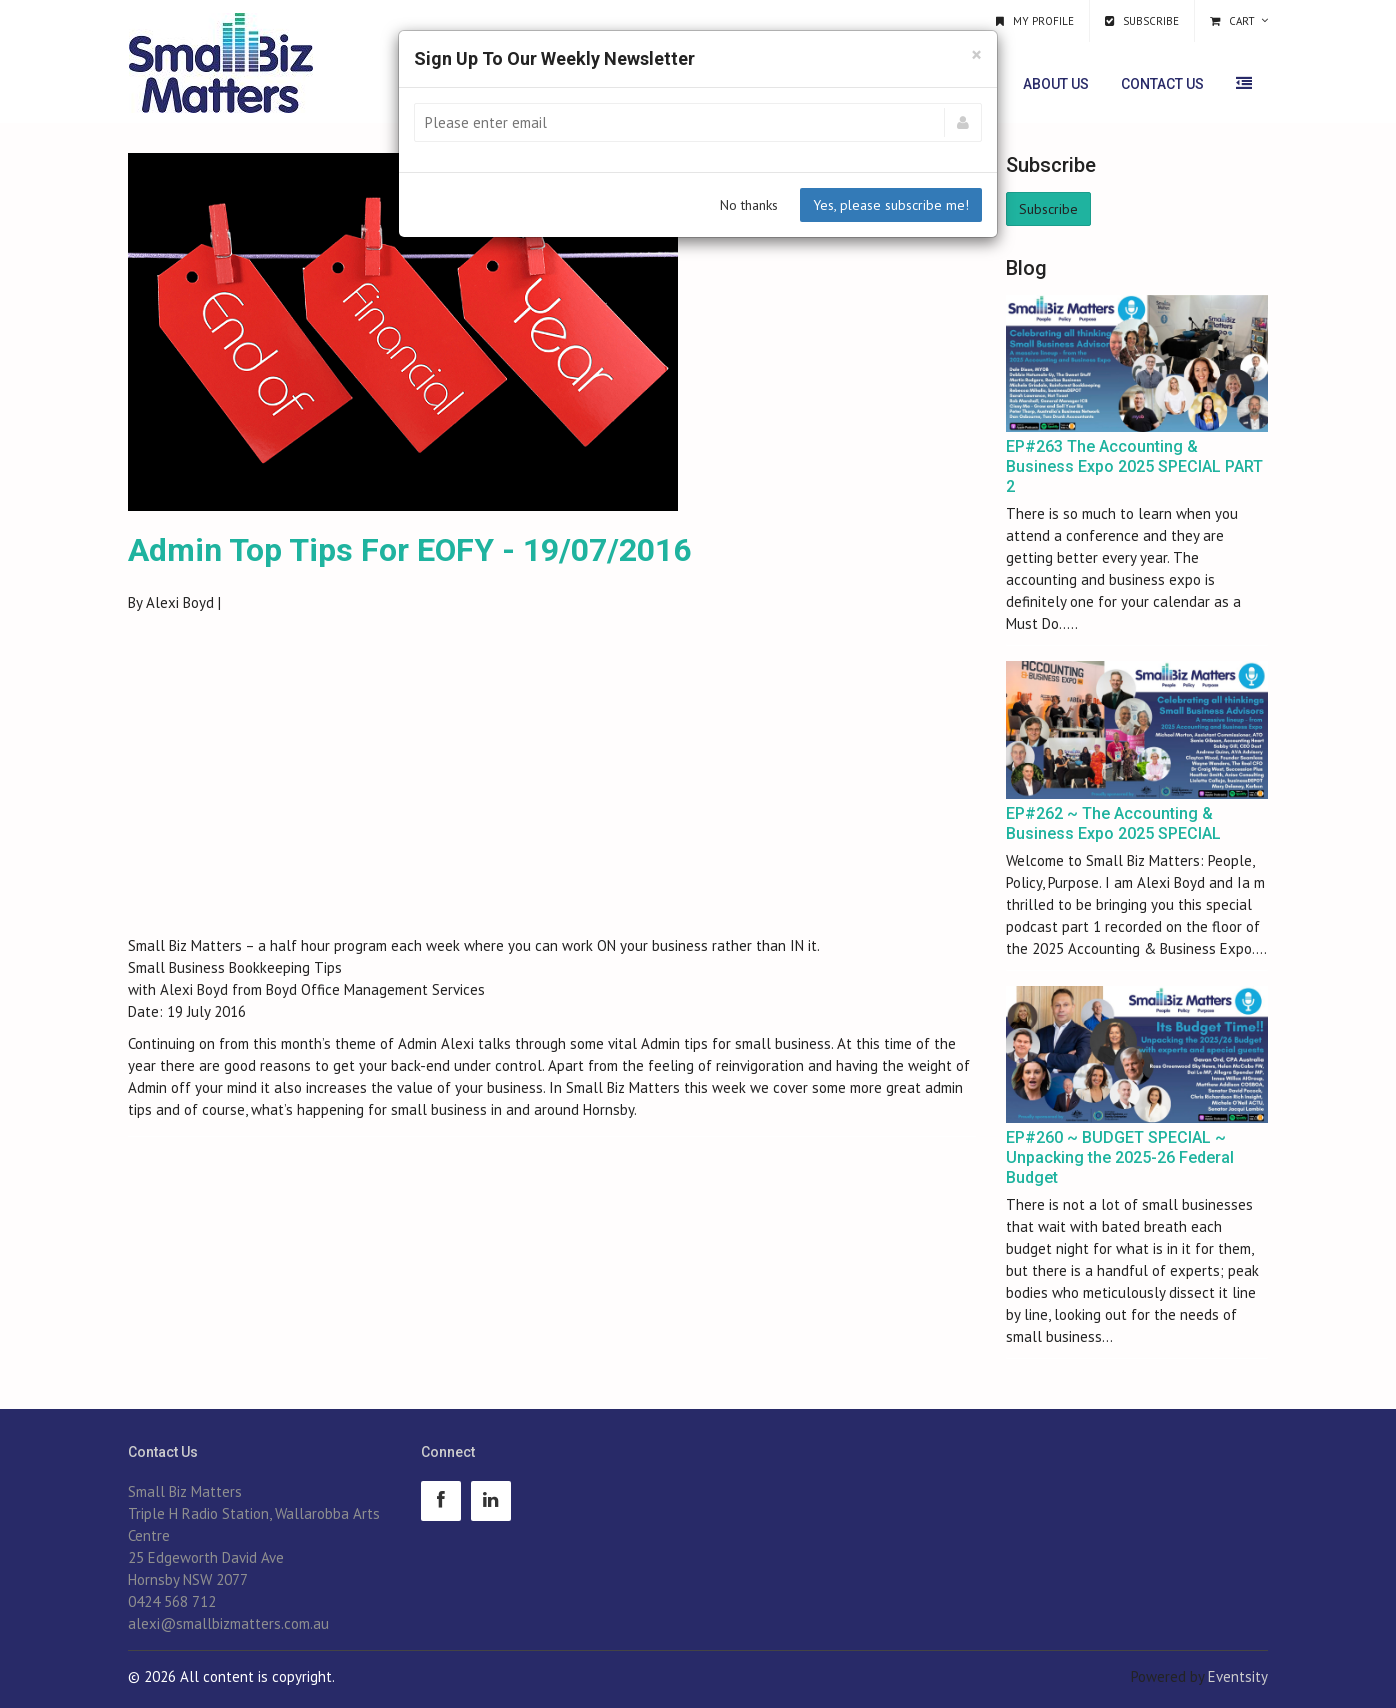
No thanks (749, 205)
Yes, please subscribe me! (891, 205)
